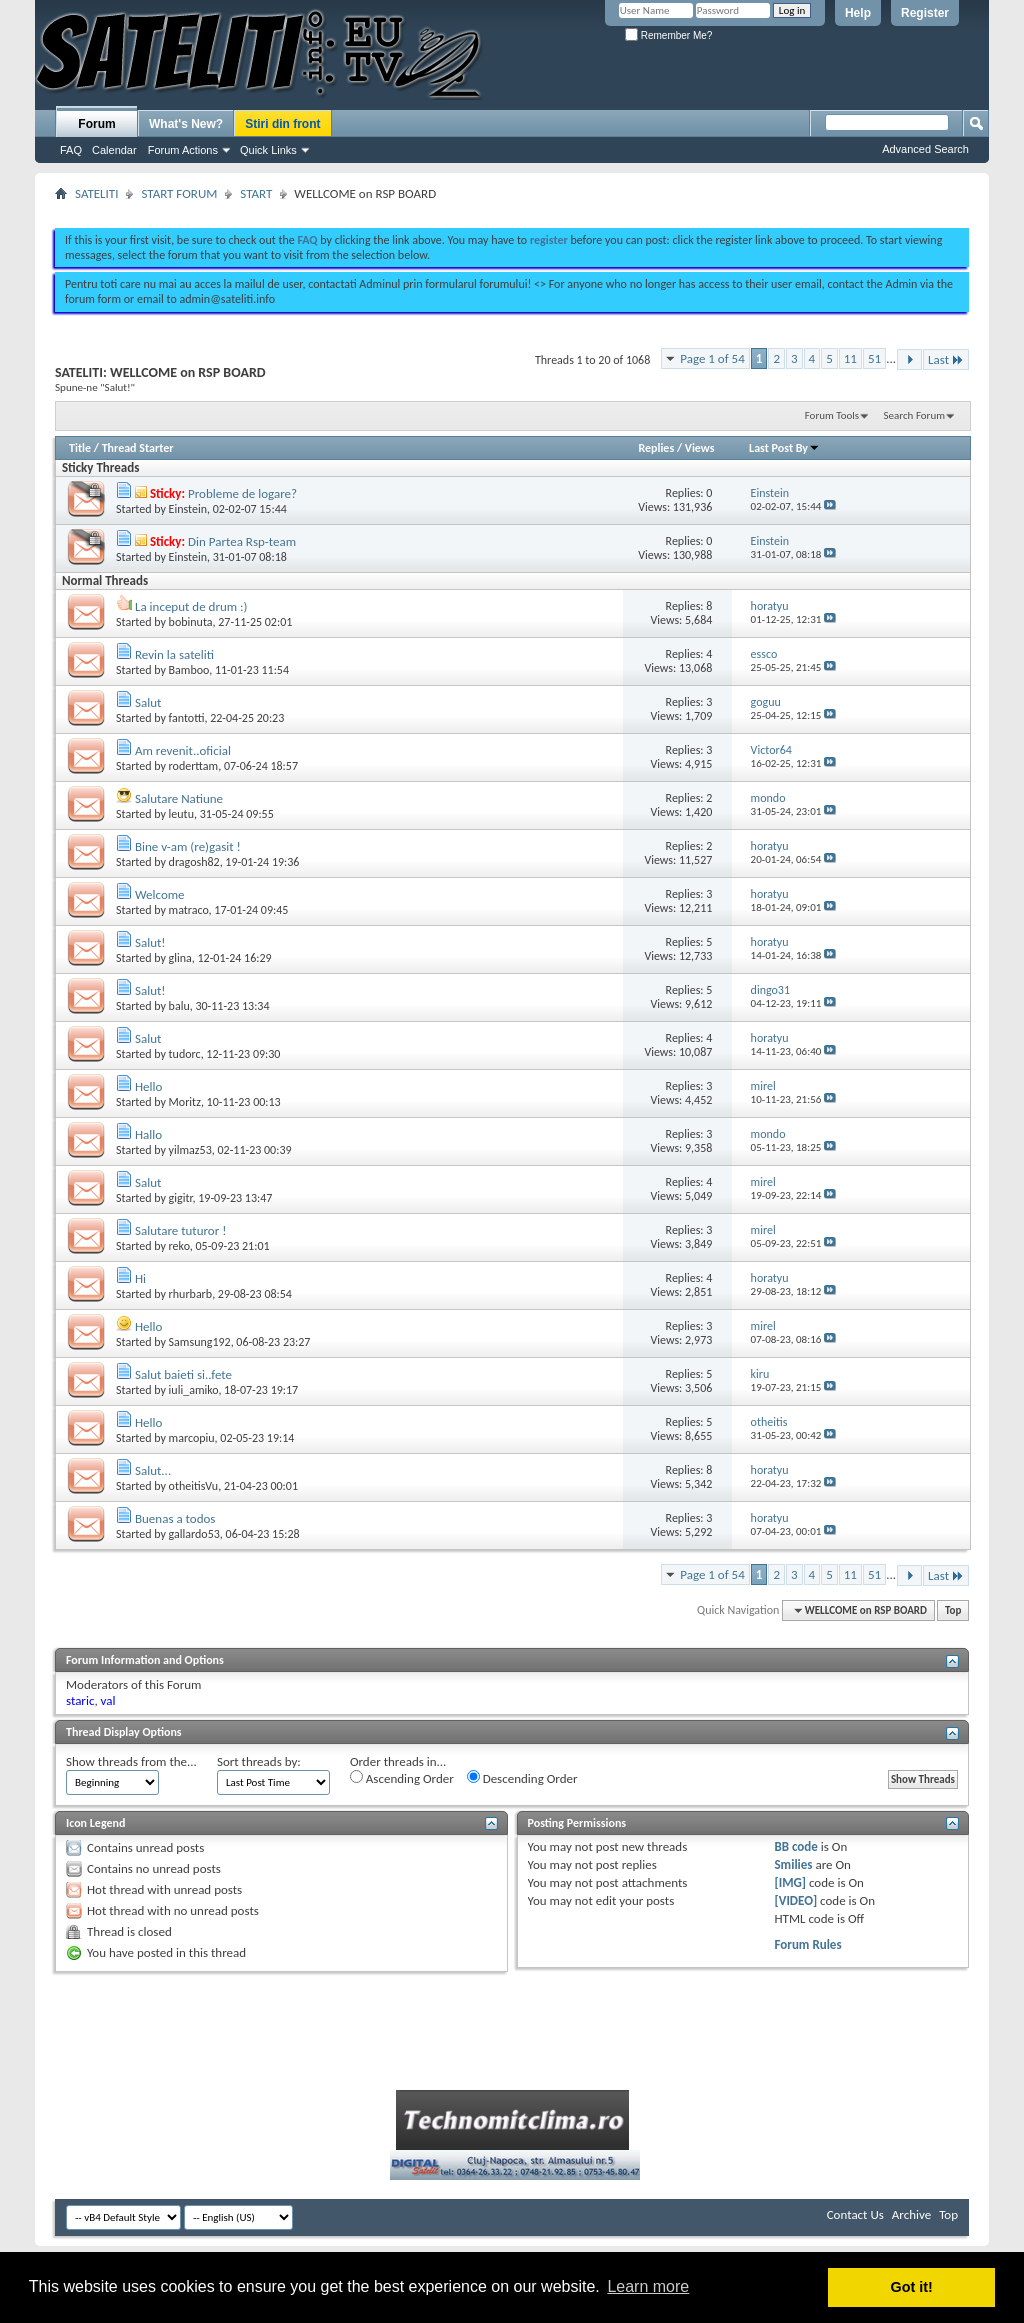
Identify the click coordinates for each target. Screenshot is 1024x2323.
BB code (795, 1846)
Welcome (160, 894)
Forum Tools (832, 415)
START (256, 193)
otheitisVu (194, 1486)
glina (180, 958)
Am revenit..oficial (183, 750)
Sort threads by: (259, 1761)
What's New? (186, 124)
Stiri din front (282, 124)
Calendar (114, 150)
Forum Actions (183, 150)
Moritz (185, 1102)
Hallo (148, 1134)
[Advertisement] (512, 208)
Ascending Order (402, 1778)
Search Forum (915, 415)
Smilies (793, 1864)
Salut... (153, 1470)
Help (858, 13)
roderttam (194, 766)
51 (874, 358)
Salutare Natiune (179, 798)
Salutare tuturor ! (180, 1230)
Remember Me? (668, 35)
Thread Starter (138, 448)
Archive (911, 2214)
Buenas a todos (175, 1518)
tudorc (185, 1054)
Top (953, 1610)
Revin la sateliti (174, 654)
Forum (96, 124)
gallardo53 (194, 1534)
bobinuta (191, 622)
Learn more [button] (648, 2286)
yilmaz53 (190, 1150)
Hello (148, 1086)
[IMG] (790, 1882)
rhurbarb (191, 1294)
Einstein (188, 509)
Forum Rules (807, 1944)
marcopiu (192, 1438)
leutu (181, 814)
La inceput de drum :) (191, 606)
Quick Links (268, 150)
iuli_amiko (194, 1390)
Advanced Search (925, 149)
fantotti (187, 718)
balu (179, 1006)
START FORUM (179, 193)
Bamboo (189, 670)
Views (700, 448)
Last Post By (784, 448)
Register (925, 13)
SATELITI (96, 193)
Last (946, 359)
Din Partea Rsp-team (242, 541)
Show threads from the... (131, 1761)
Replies (656, 448)
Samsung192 (200, 1342)
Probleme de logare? (242, 493)
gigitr (181, 1198)
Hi (140, 1278)
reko (179, 1246)
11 (850, 358)
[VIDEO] (795, 1900)
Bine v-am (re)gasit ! (188, 846)
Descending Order (522, 1778)
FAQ (71, 150)
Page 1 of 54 (712, 358)
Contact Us (855, 2214)
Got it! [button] (912, 2287)
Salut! (150, 942)
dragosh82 (194, 862)
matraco (189, 910)
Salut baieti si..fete (183, 1374)
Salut (148, 702)
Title (80, 448)
